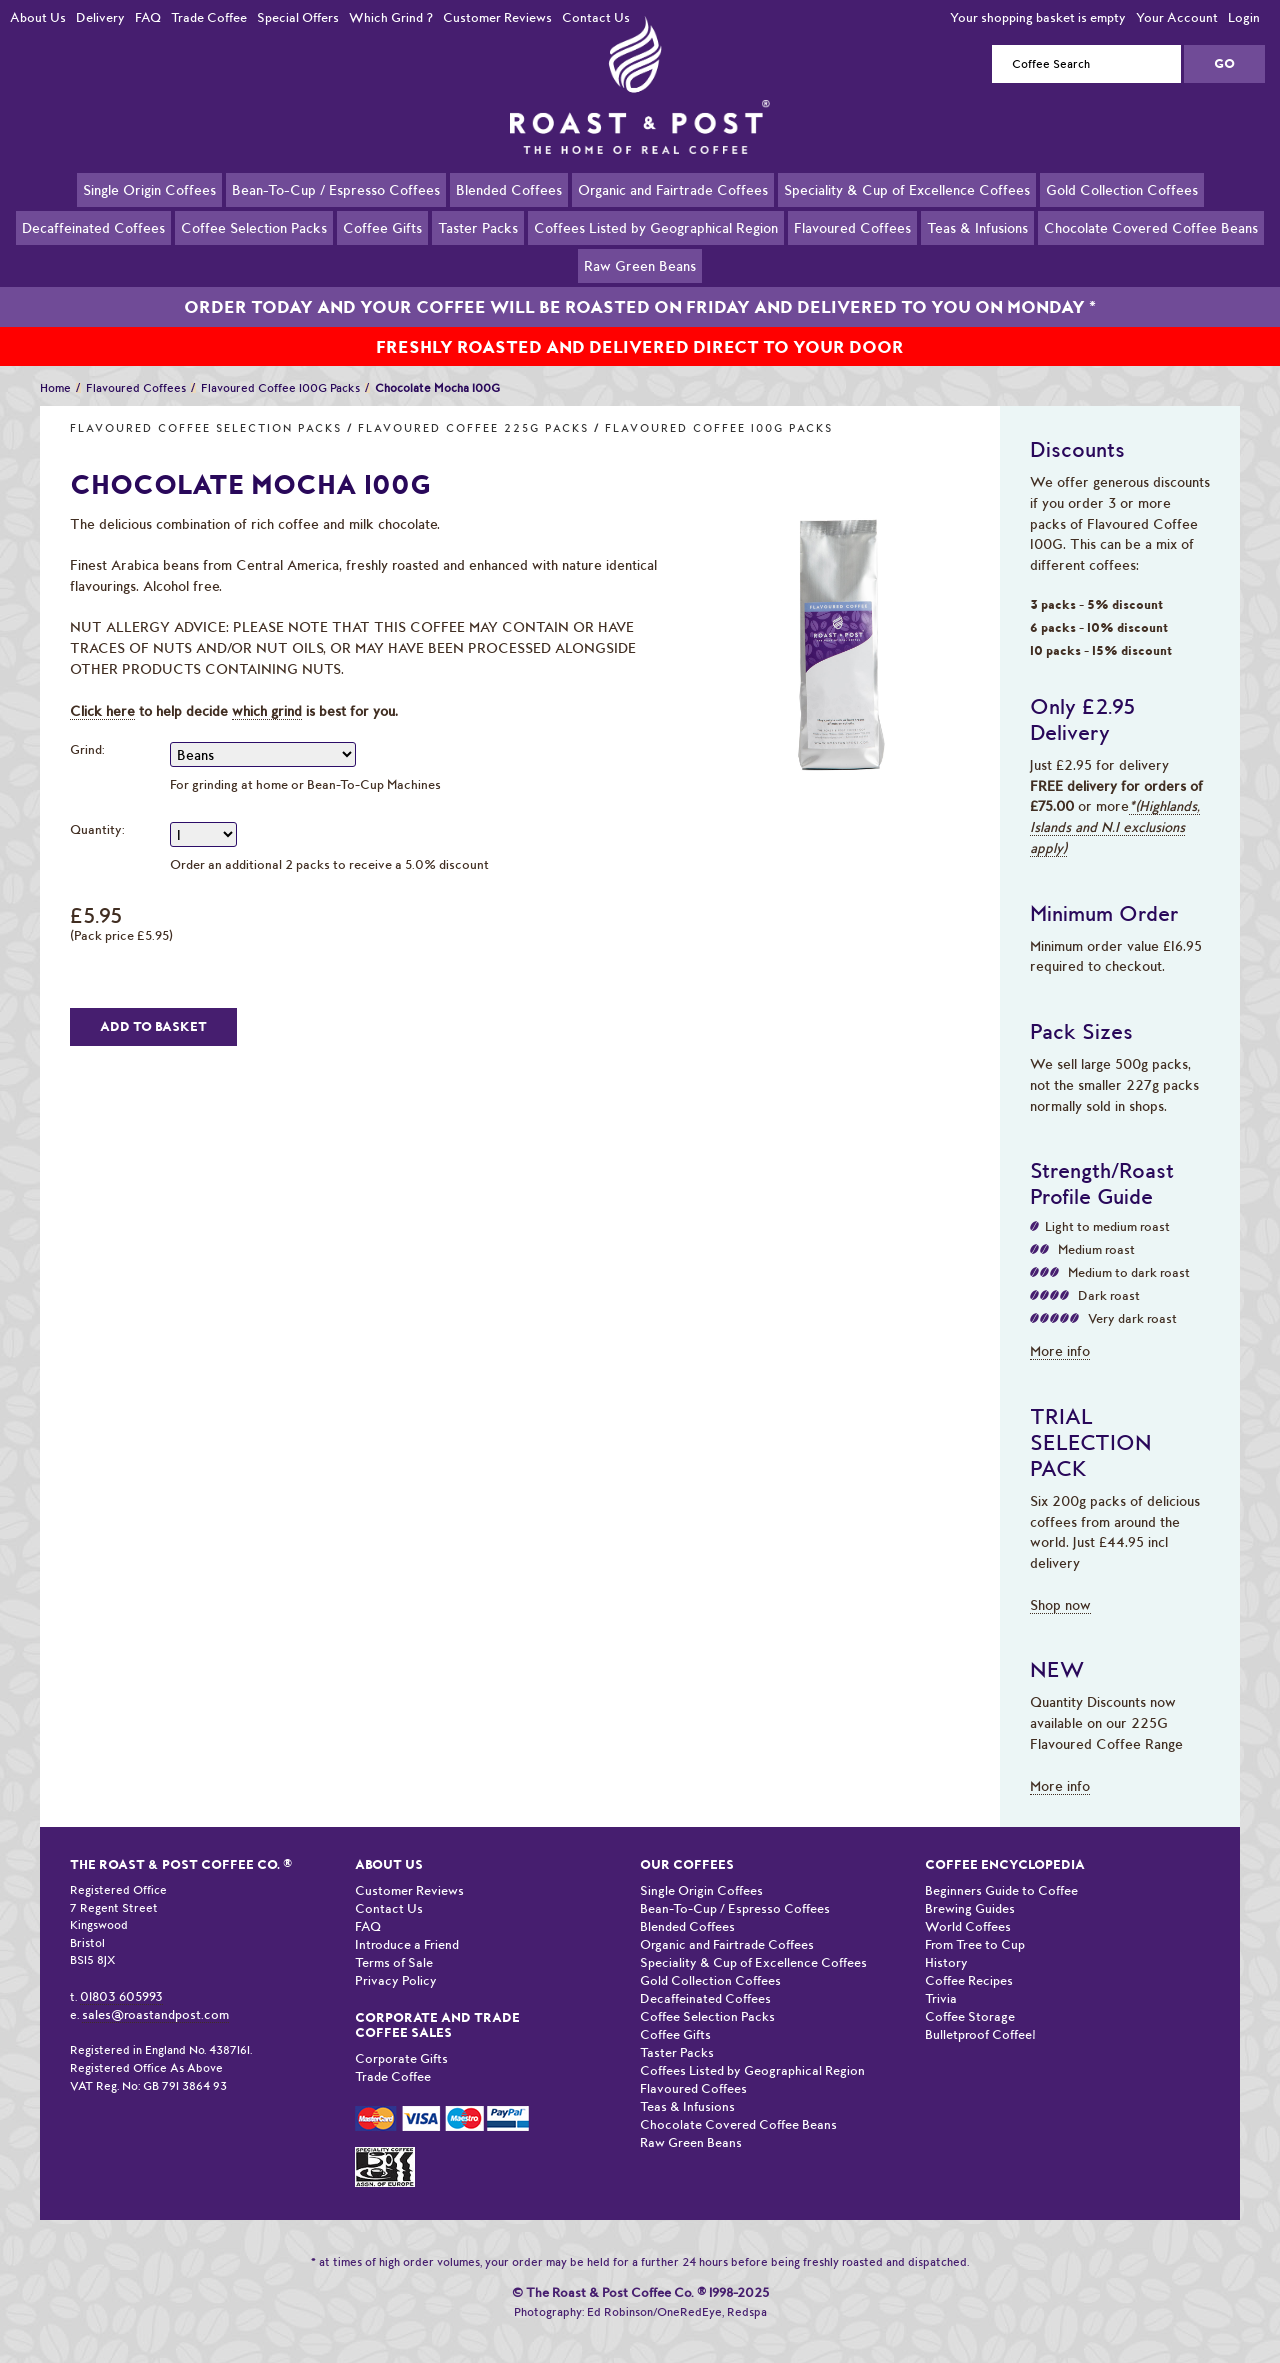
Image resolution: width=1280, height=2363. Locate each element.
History (946, 1939)
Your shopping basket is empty (1038, 17)
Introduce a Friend (407, 1921)
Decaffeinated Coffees (93, 227)
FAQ (148, 17)
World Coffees (968, 1903)
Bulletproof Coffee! (980, 2011)
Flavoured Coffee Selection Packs (206, 405)
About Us (38, 17)
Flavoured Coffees (852, 227)
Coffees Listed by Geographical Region (656, 227)
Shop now (1060, 1582)
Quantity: (97, 806)
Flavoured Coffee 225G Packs (473, 405)
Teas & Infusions (977, 227)
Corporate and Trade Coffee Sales (437, 2002)
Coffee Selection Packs (254, 227)
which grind (267, 688)
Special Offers (298, 17)
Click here (102, 688)
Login (1244, 17)
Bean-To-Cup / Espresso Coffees (336, 189)
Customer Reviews (497, 17)
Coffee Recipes (969, 1957)
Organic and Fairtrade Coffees (673, 189)
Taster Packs (478, 227)
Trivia (941, 1975)
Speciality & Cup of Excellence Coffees (907, 189)
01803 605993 (121, 1973)
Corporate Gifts (401, 2035)
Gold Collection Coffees (1122, 189)
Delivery (100, 17)
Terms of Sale (394, 1939)
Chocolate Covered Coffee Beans (1151, 227)
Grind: (87, 726)
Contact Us (596, 17)
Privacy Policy (396, 1957)
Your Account (1177, 17)
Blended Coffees (509, 189)
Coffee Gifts (382, 227)
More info (1060, 1328)
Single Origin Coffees (149, 189)
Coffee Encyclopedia (1005, 1841)
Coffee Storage (970, 1993)
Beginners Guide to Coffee (1001, 1867)
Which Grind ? (391, 17)
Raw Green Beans (640, 265)
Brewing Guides (970, 1885)
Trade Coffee (209, 17)
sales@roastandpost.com (155, 1991)
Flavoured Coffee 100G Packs (719, 405)
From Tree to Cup (975, 1921)
